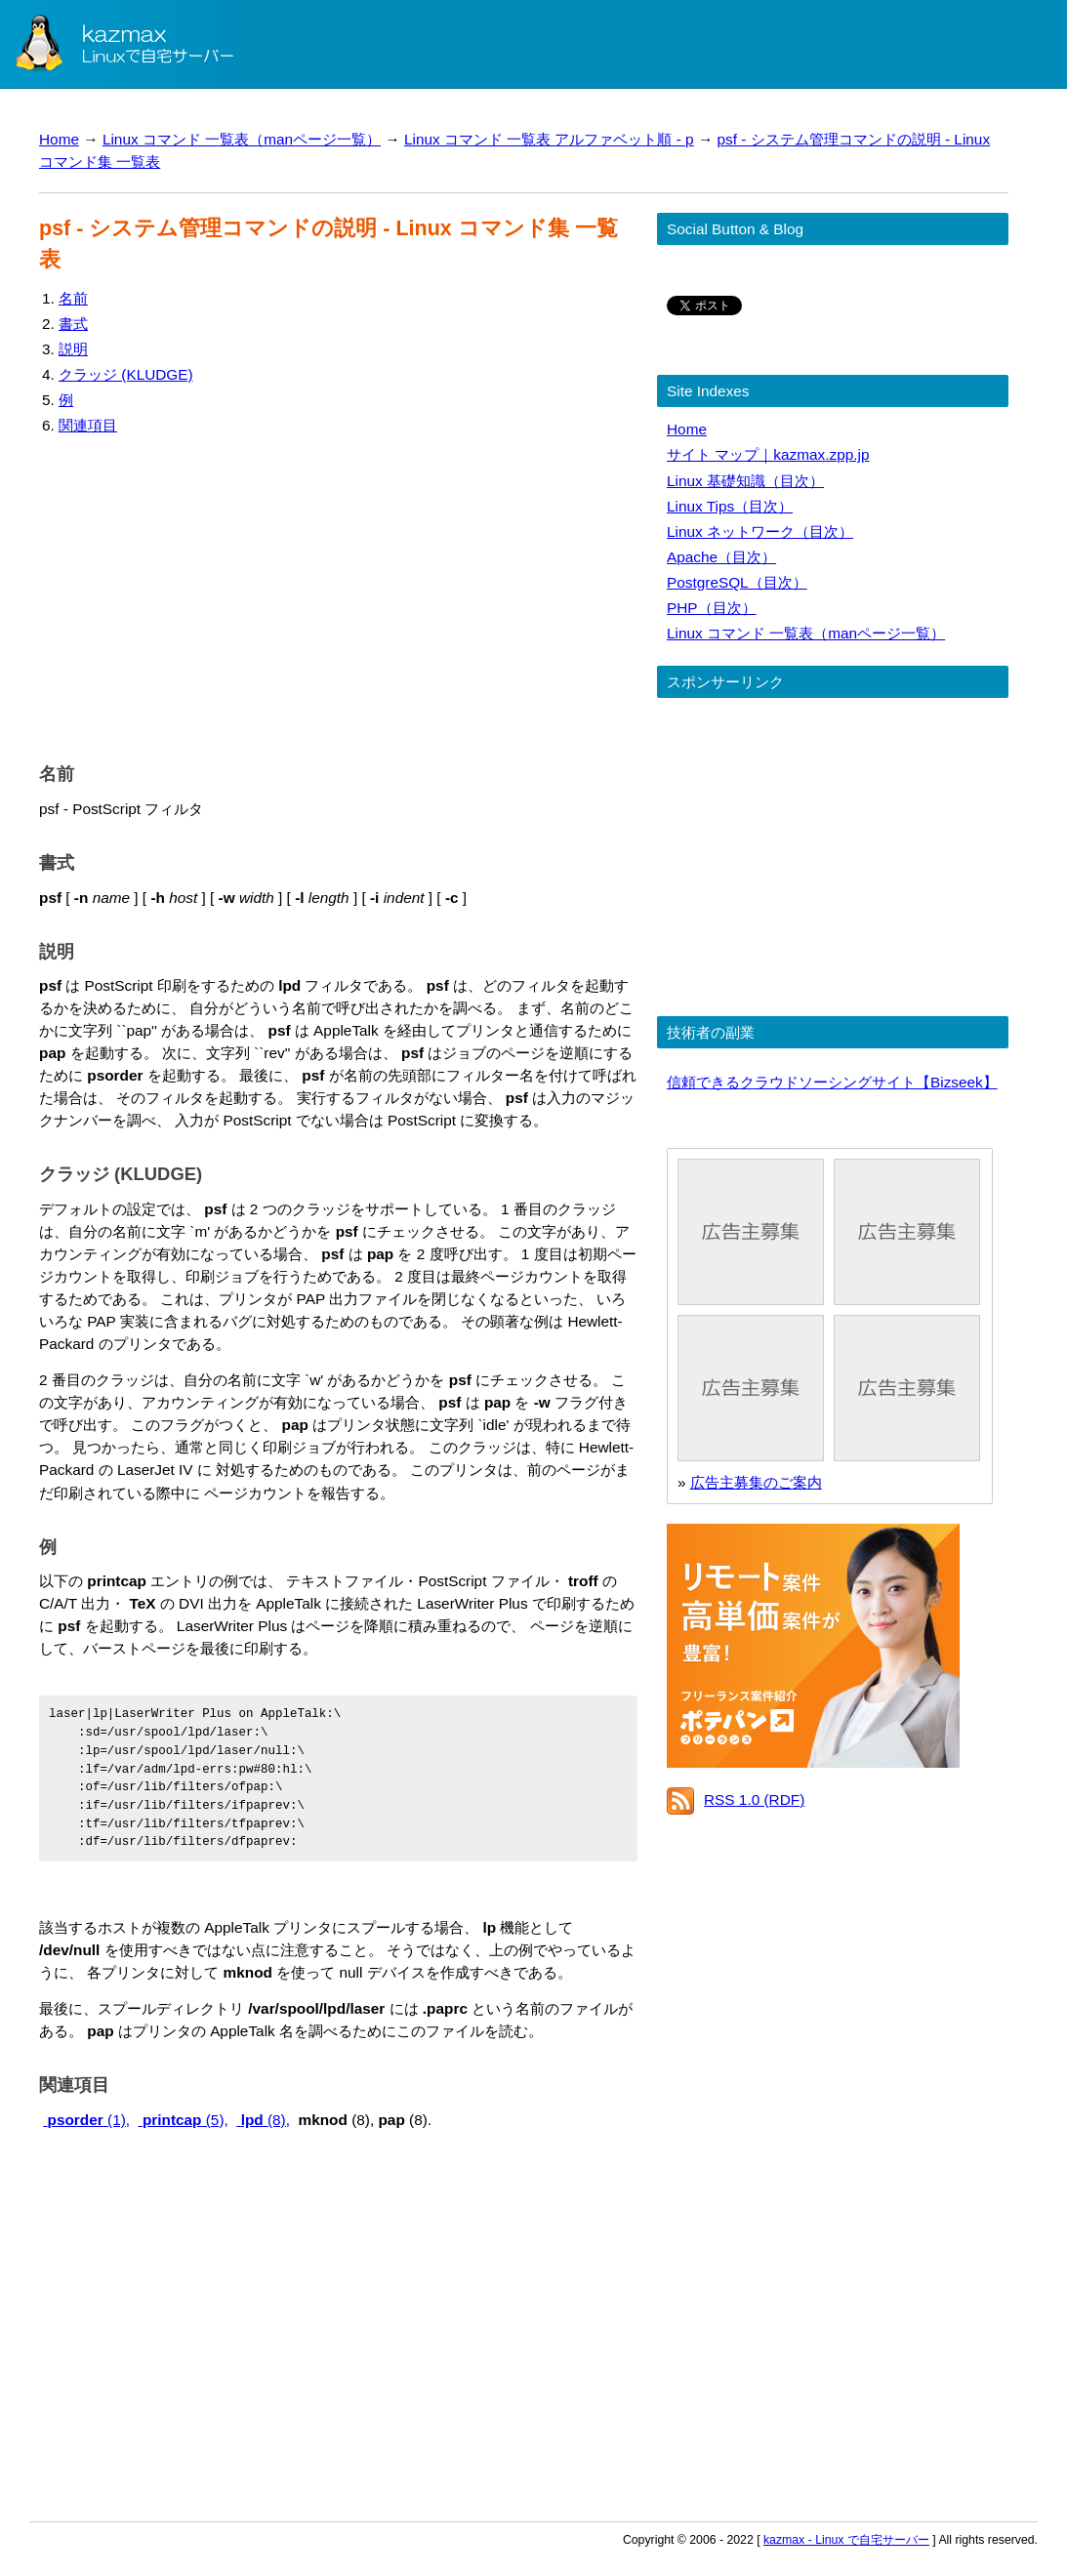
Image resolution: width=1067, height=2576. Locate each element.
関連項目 (88, 425)
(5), (183, 2119)
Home (59, 139)
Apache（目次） (721, 557)
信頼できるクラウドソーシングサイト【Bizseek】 (832, 1082)
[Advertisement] (338, 594)
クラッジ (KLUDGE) (126, 374)
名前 (73, 298)
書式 (73, 323)
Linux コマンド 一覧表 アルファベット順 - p (549, 139)
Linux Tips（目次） (730, 506)
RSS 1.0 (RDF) (754, 1799)
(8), (263, 2119)
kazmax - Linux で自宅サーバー (846, 2540)
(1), (86, 2119)
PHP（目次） (712, 607)
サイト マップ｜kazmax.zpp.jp (768, 454)
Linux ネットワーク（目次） (760, 531)
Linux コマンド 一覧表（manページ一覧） (242, 139)
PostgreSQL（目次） (737, 582)
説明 (73, 349)
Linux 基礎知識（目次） (745, 480)
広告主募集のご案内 (756, 1482)
